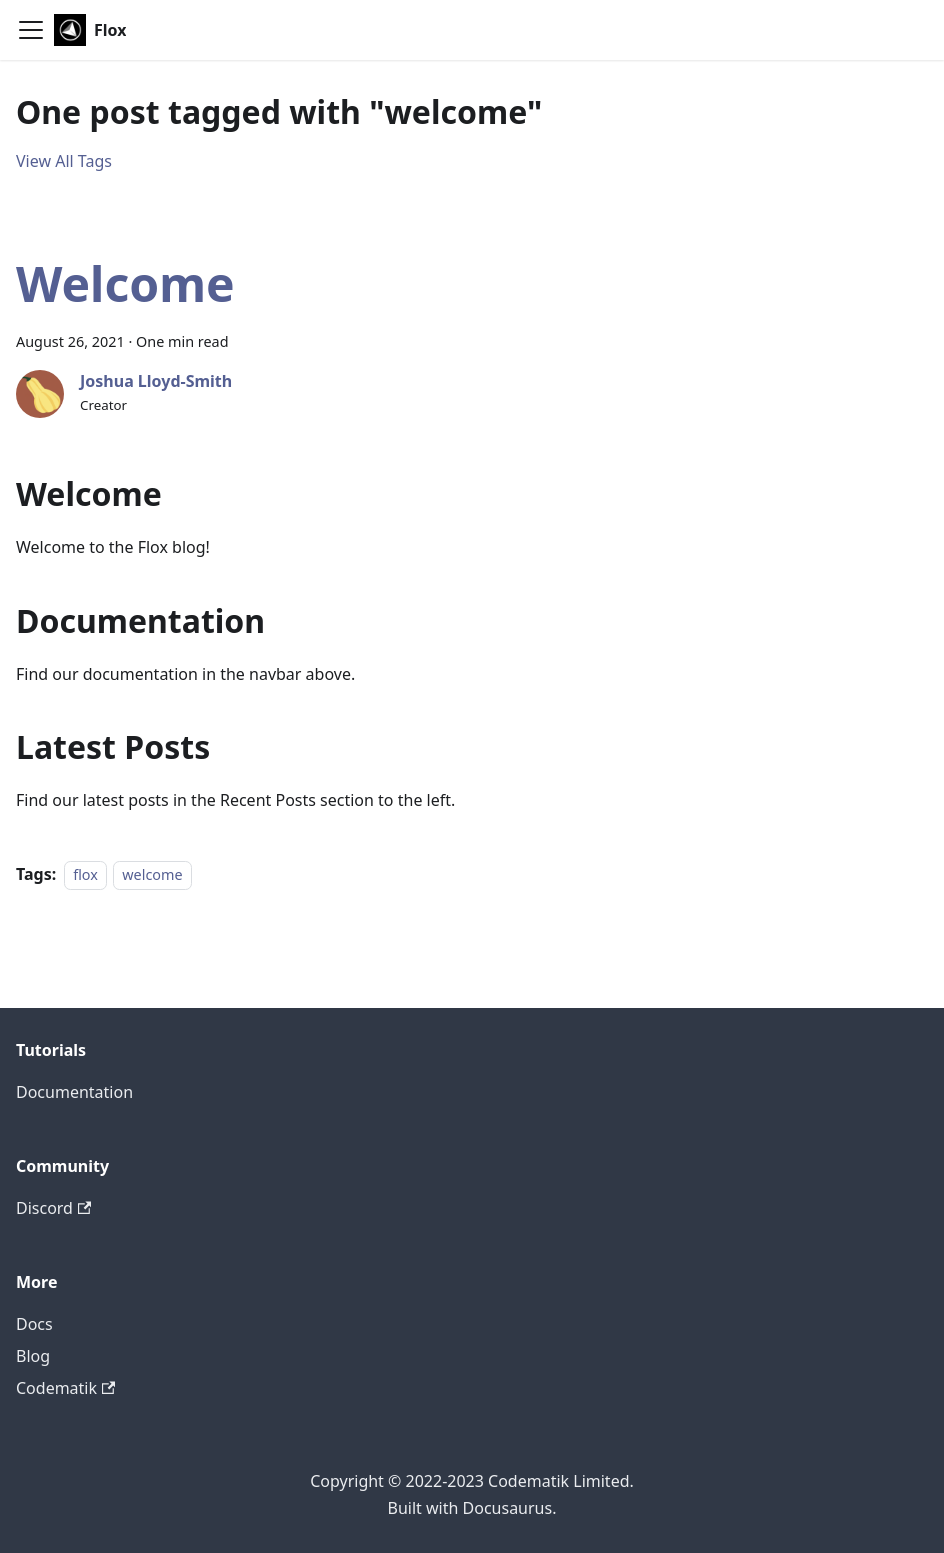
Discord (53, 1208)
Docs (34, 1324)
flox (85, 874)
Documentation (74, 1092)
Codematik (65, 1388)
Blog (33, 1356)
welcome (152, 874)
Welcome (125, 283)
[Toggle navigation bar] (31, 30)
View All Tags (64, 161)
